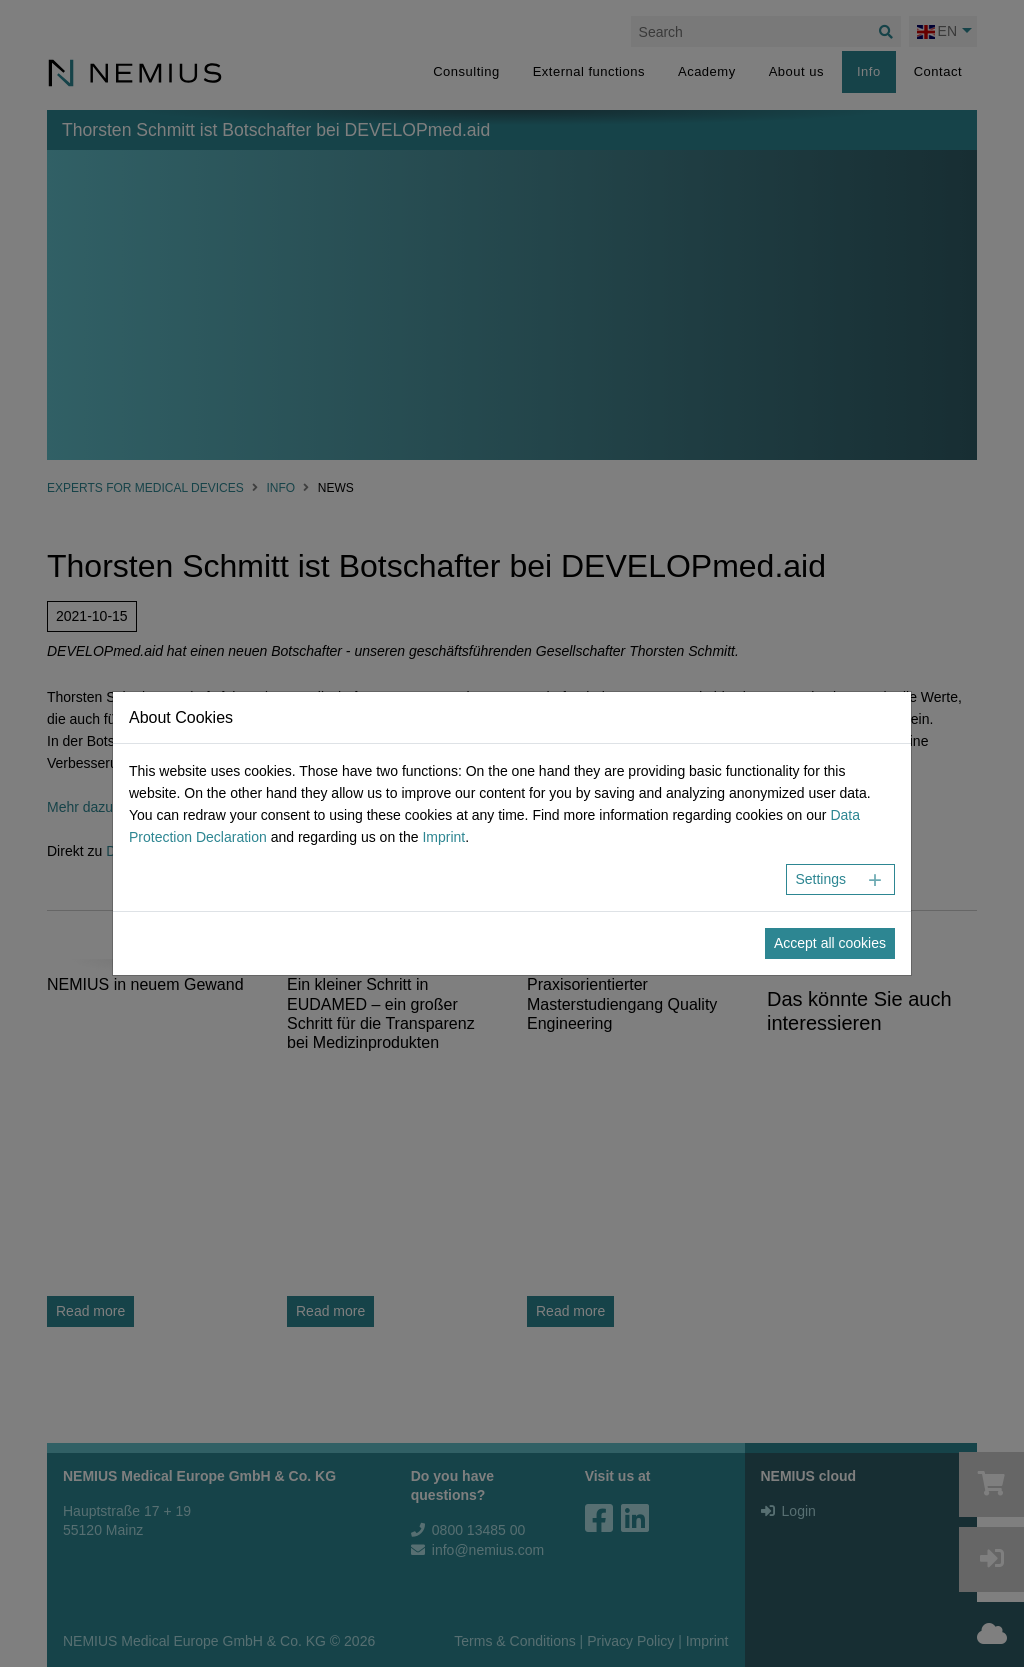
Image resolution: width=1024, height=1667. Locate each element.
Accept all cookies (830, 943)
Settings (820, 879)
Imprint (443, 837)
